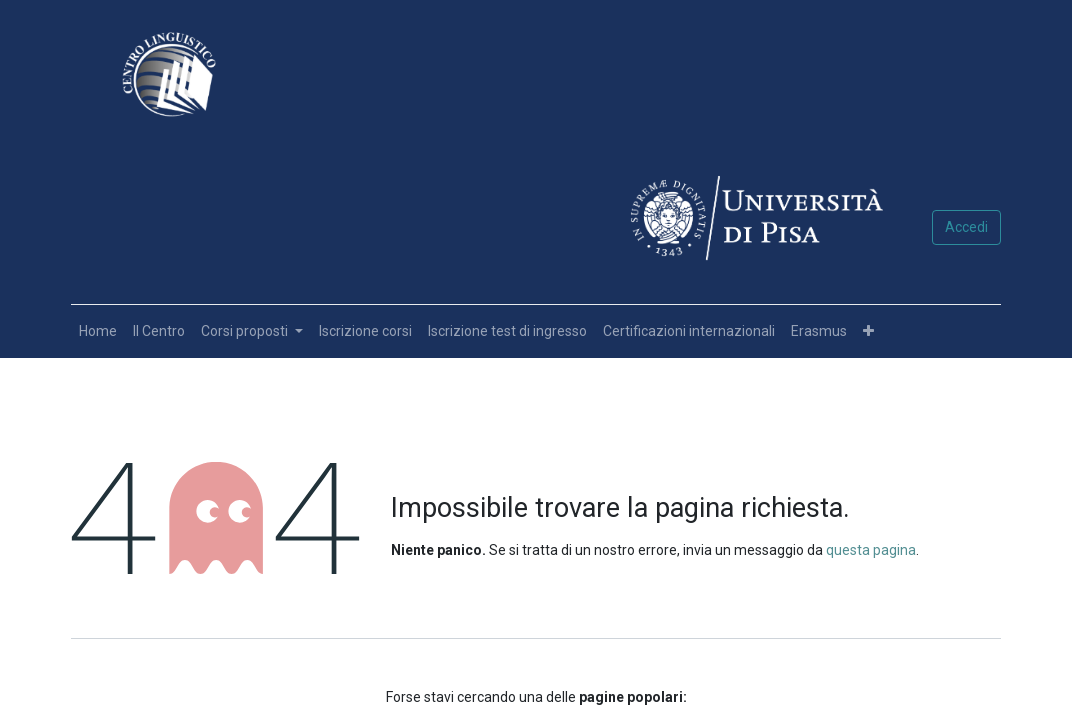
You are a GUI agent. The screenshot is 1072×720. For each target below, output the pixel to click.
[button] (868, 331)
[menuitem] (98, 331)
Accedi (966, 227)
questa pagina (871, 550)
